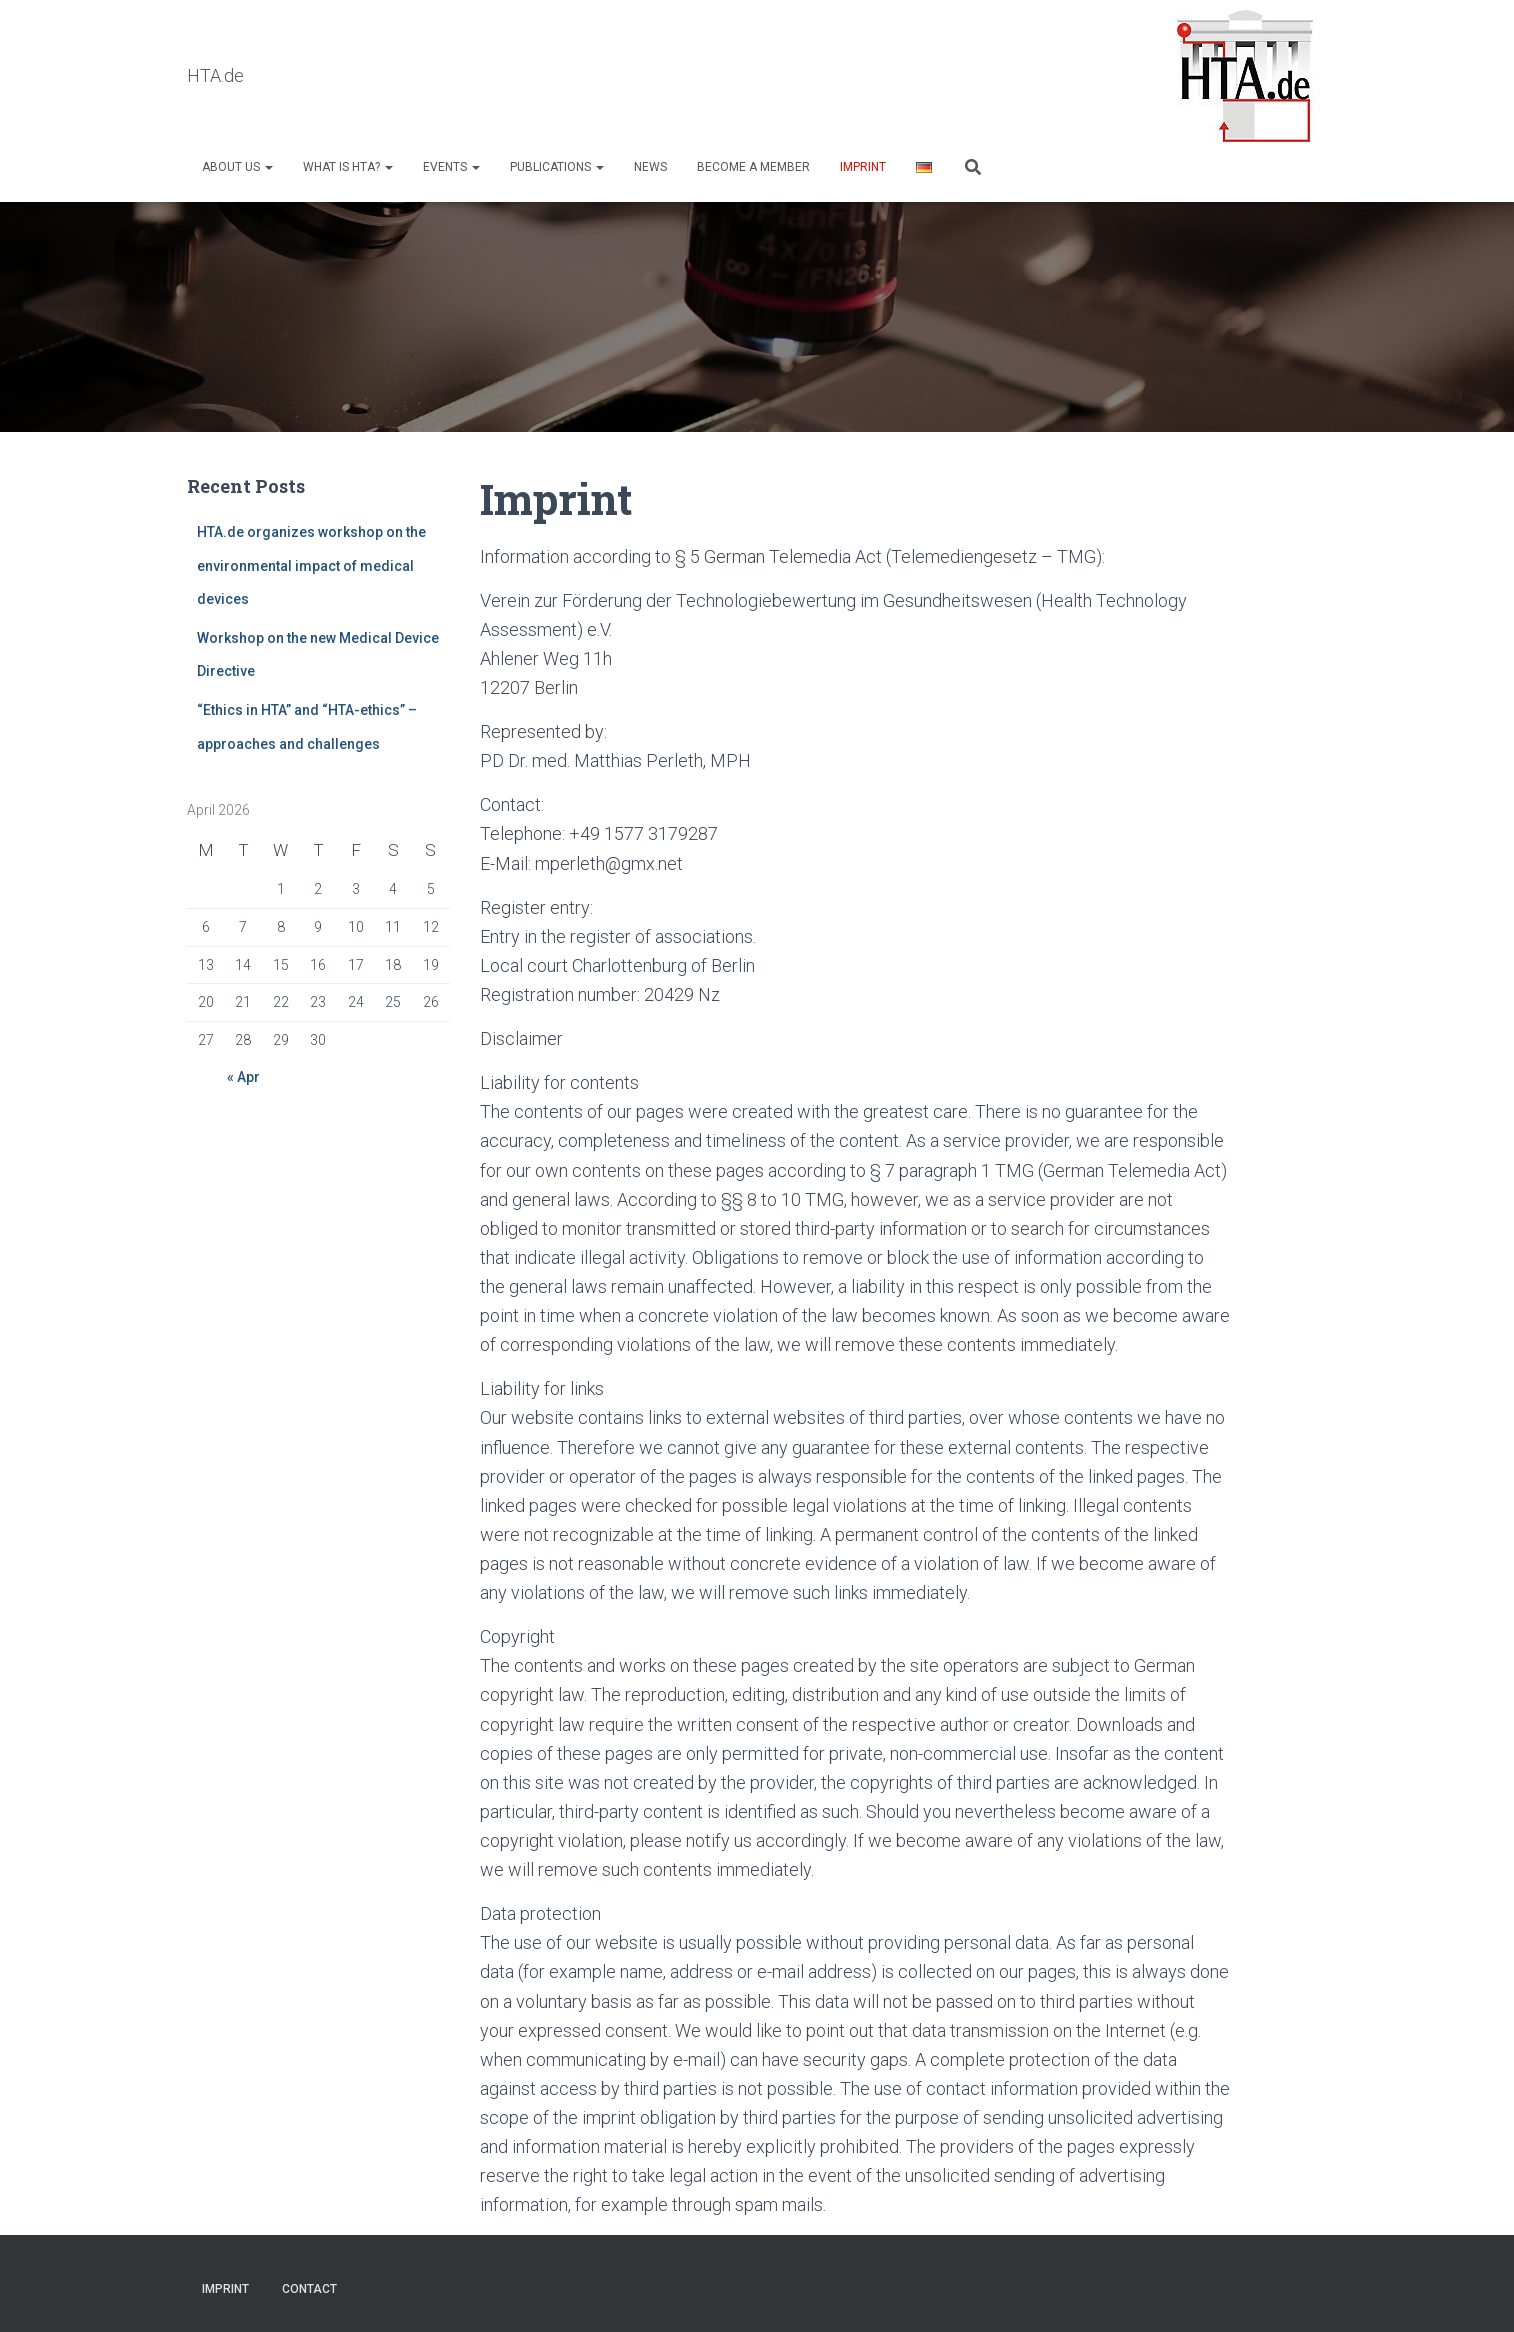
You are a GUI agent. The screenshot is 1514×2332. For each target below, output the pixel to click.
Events (451, 167)
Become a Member (753, 167)
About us (237, 167)
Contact (309, 2289)
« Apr (243, 1077)
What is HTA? (348, 167)
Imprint (863, 167)
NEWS (650, 167)
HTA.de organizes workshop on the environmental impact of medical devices (311, 565)
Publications (557, 167)
